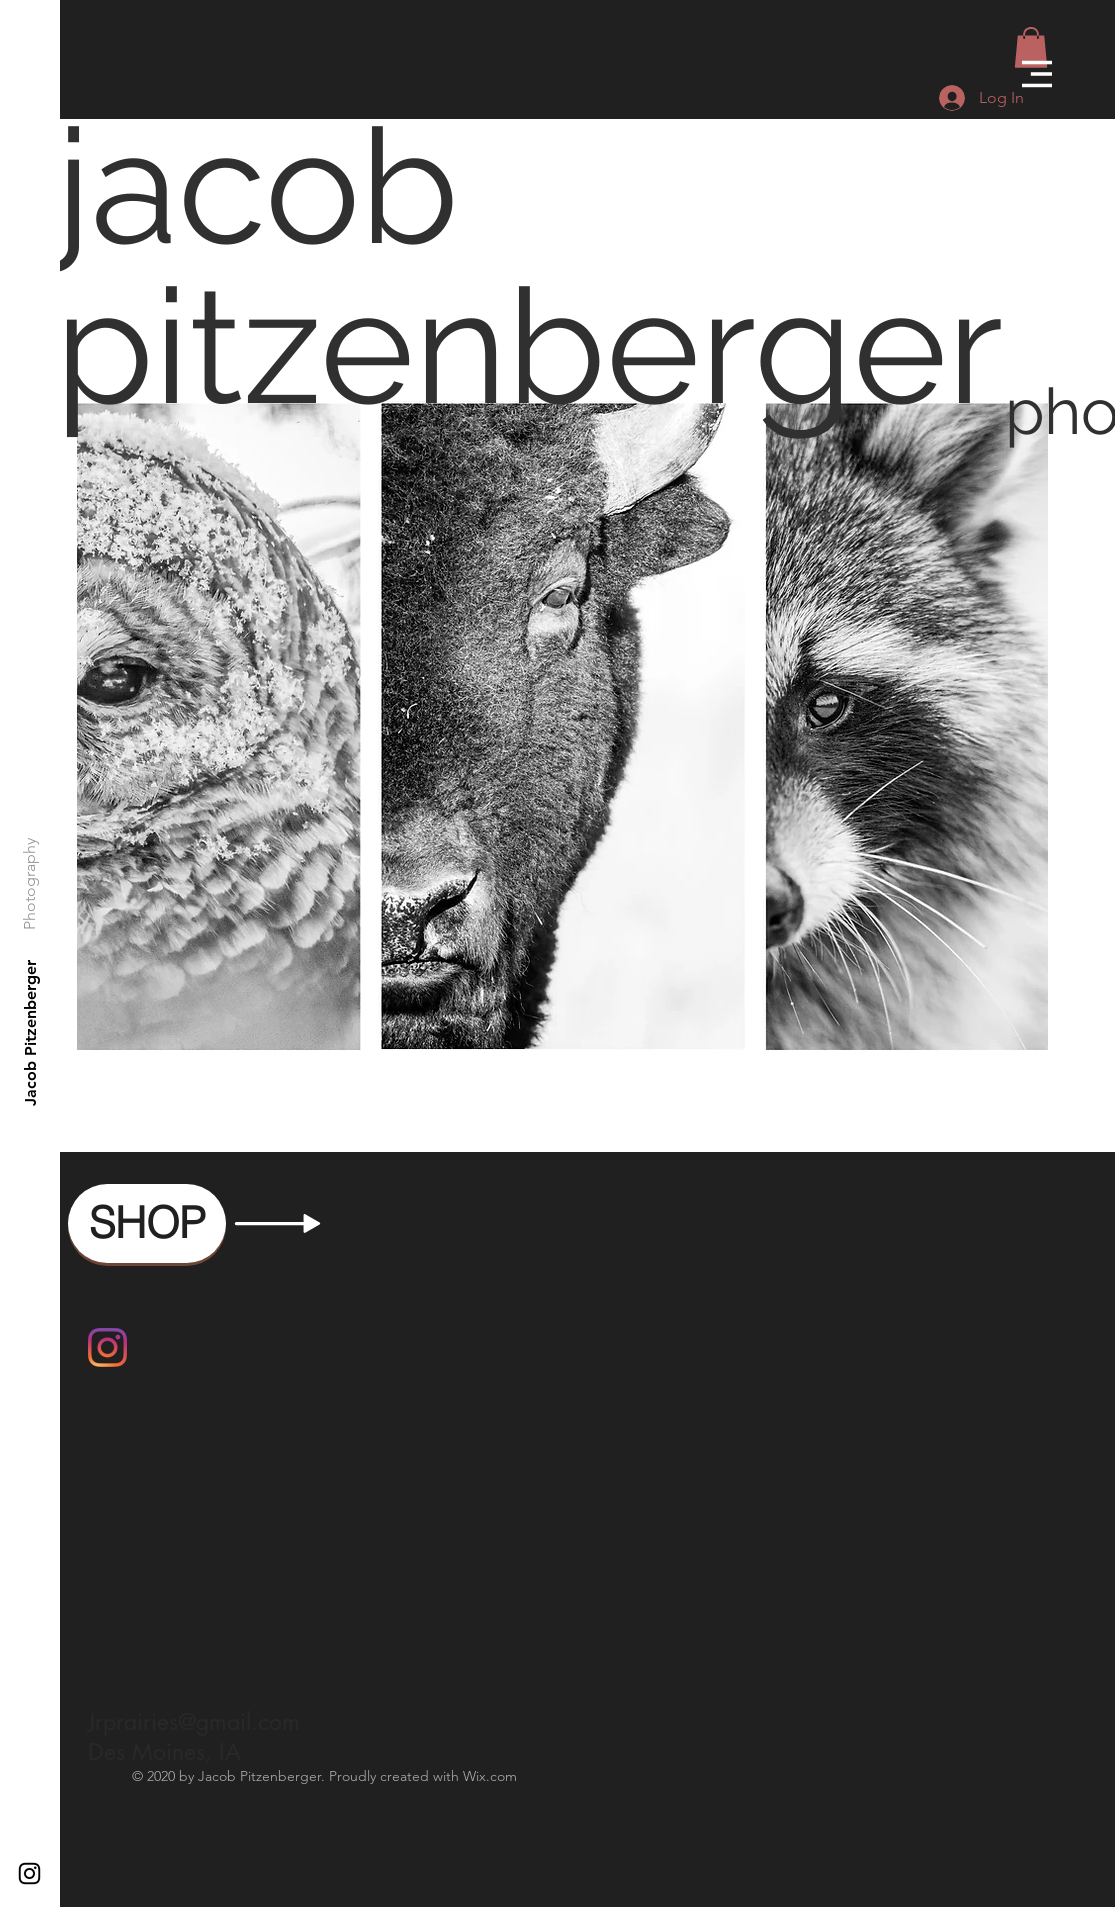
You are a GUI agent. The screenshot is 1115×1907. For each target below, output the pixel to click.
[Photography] (30, 883)
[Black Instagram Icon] (29, 1873)
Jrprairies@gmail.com (194, 1722)
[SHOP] (147, 1223)
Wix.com (490, 1776)
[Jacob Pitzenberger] (31, 1033)
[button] (1037, 74)
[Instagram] (107, 1347)
